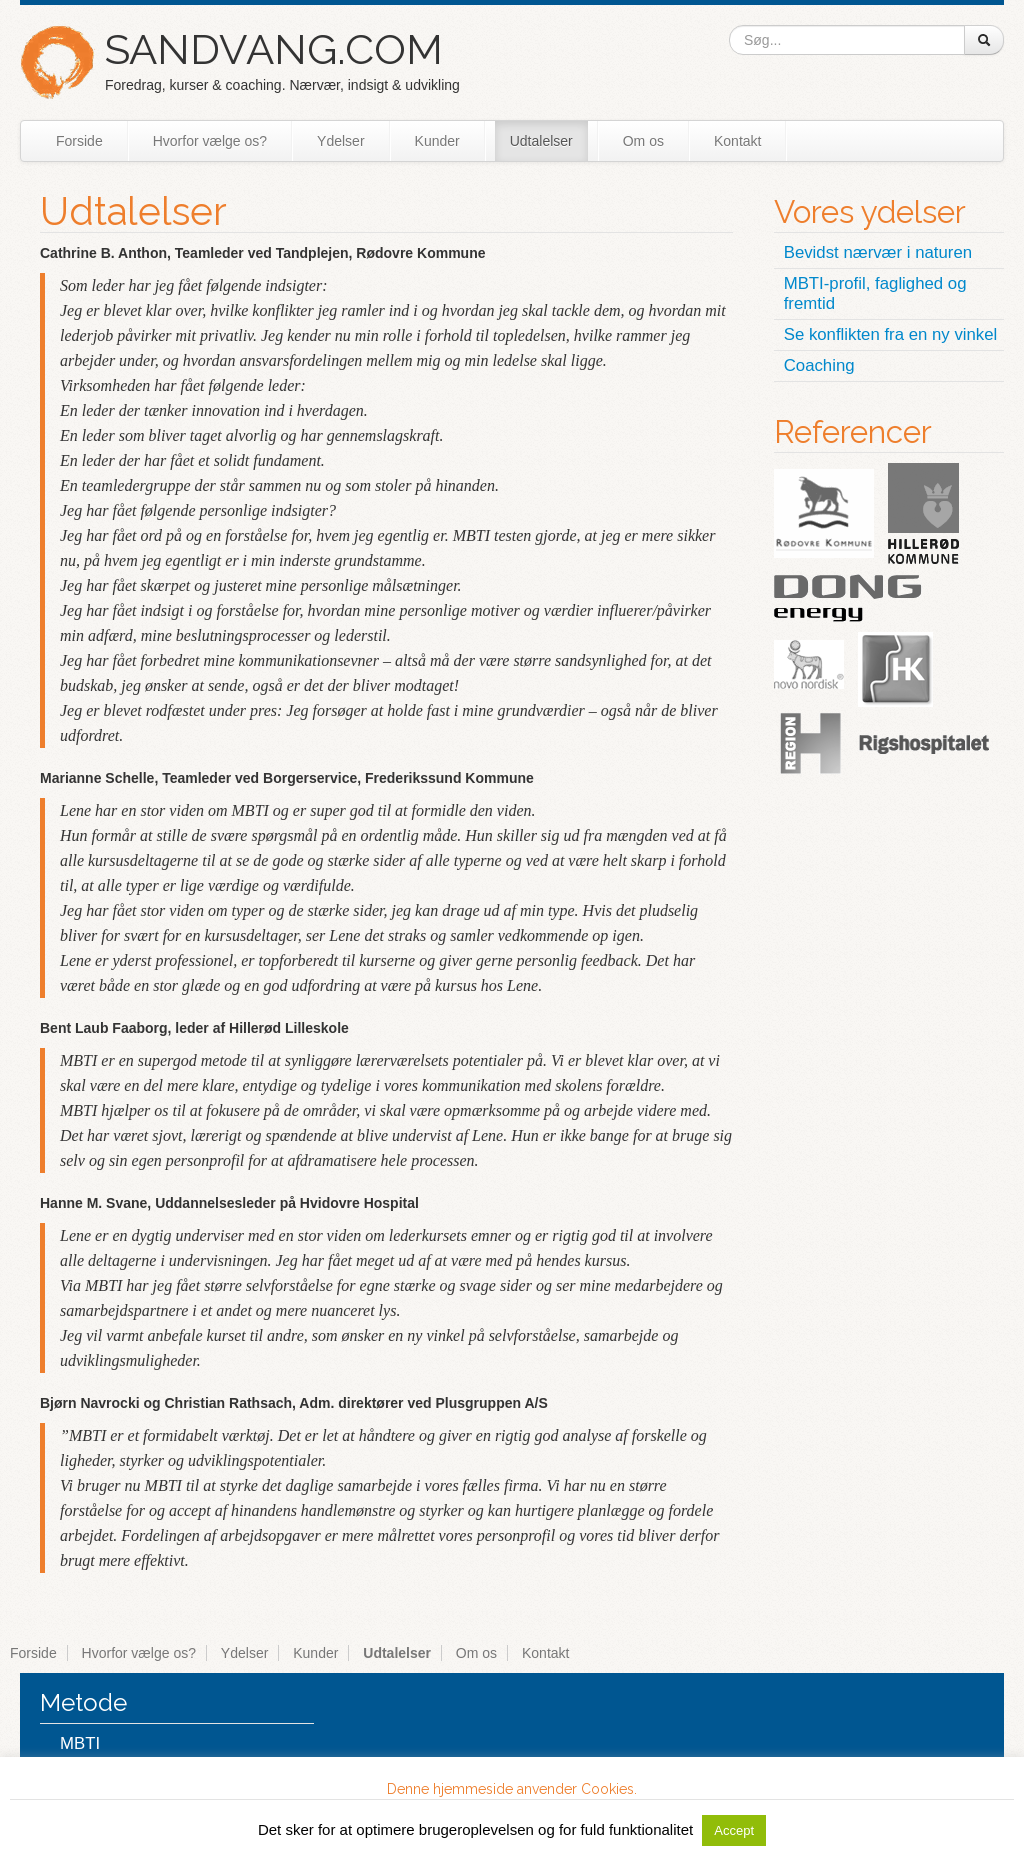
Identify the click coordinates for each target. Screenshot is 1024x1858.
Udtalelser (541, 141)
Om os (643, 141)
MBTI (80, 1743)
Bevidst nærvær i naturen (878, 252)
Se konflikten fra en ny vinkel (891, 334)
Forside (79, 141)
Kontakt (737, 141)
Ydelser (340, 141)
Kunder (437, 141)
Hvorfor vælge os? (210, 141)
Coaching (819, 365)
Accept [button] (734, 1830)
